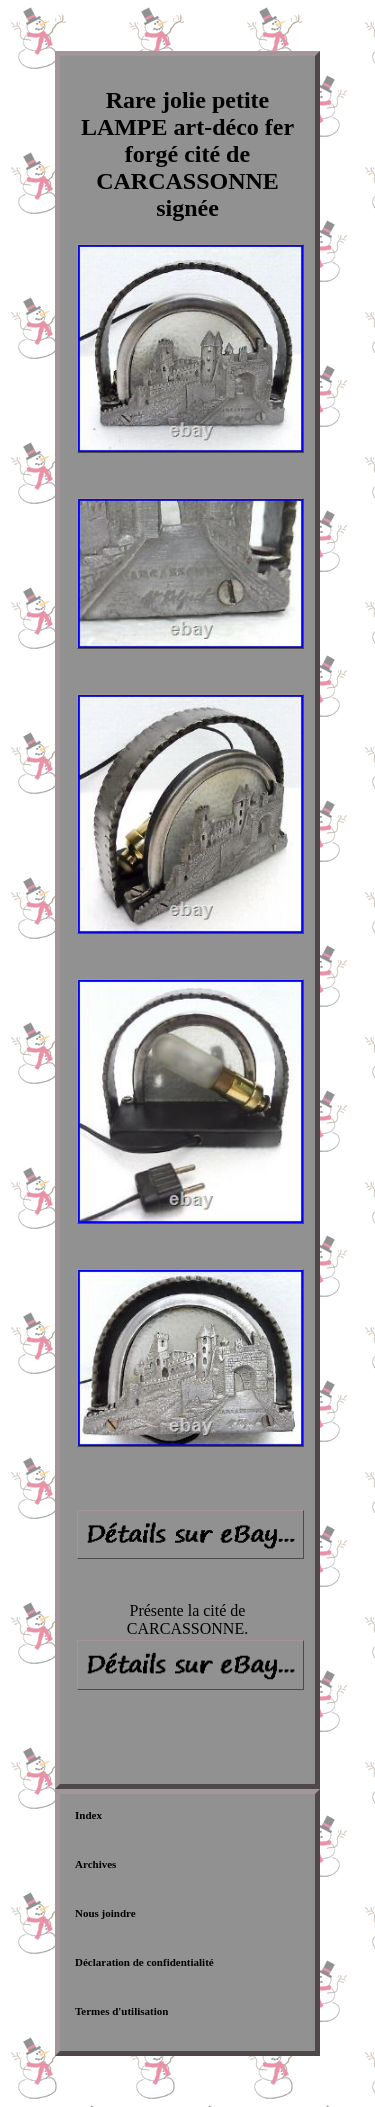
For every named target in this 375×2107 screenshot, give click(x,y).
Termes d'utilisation (121, 2011)
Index (88, 1815)
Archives (95, 1864)
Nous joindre (105, 1913)
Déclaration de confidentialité (144, 1962)
